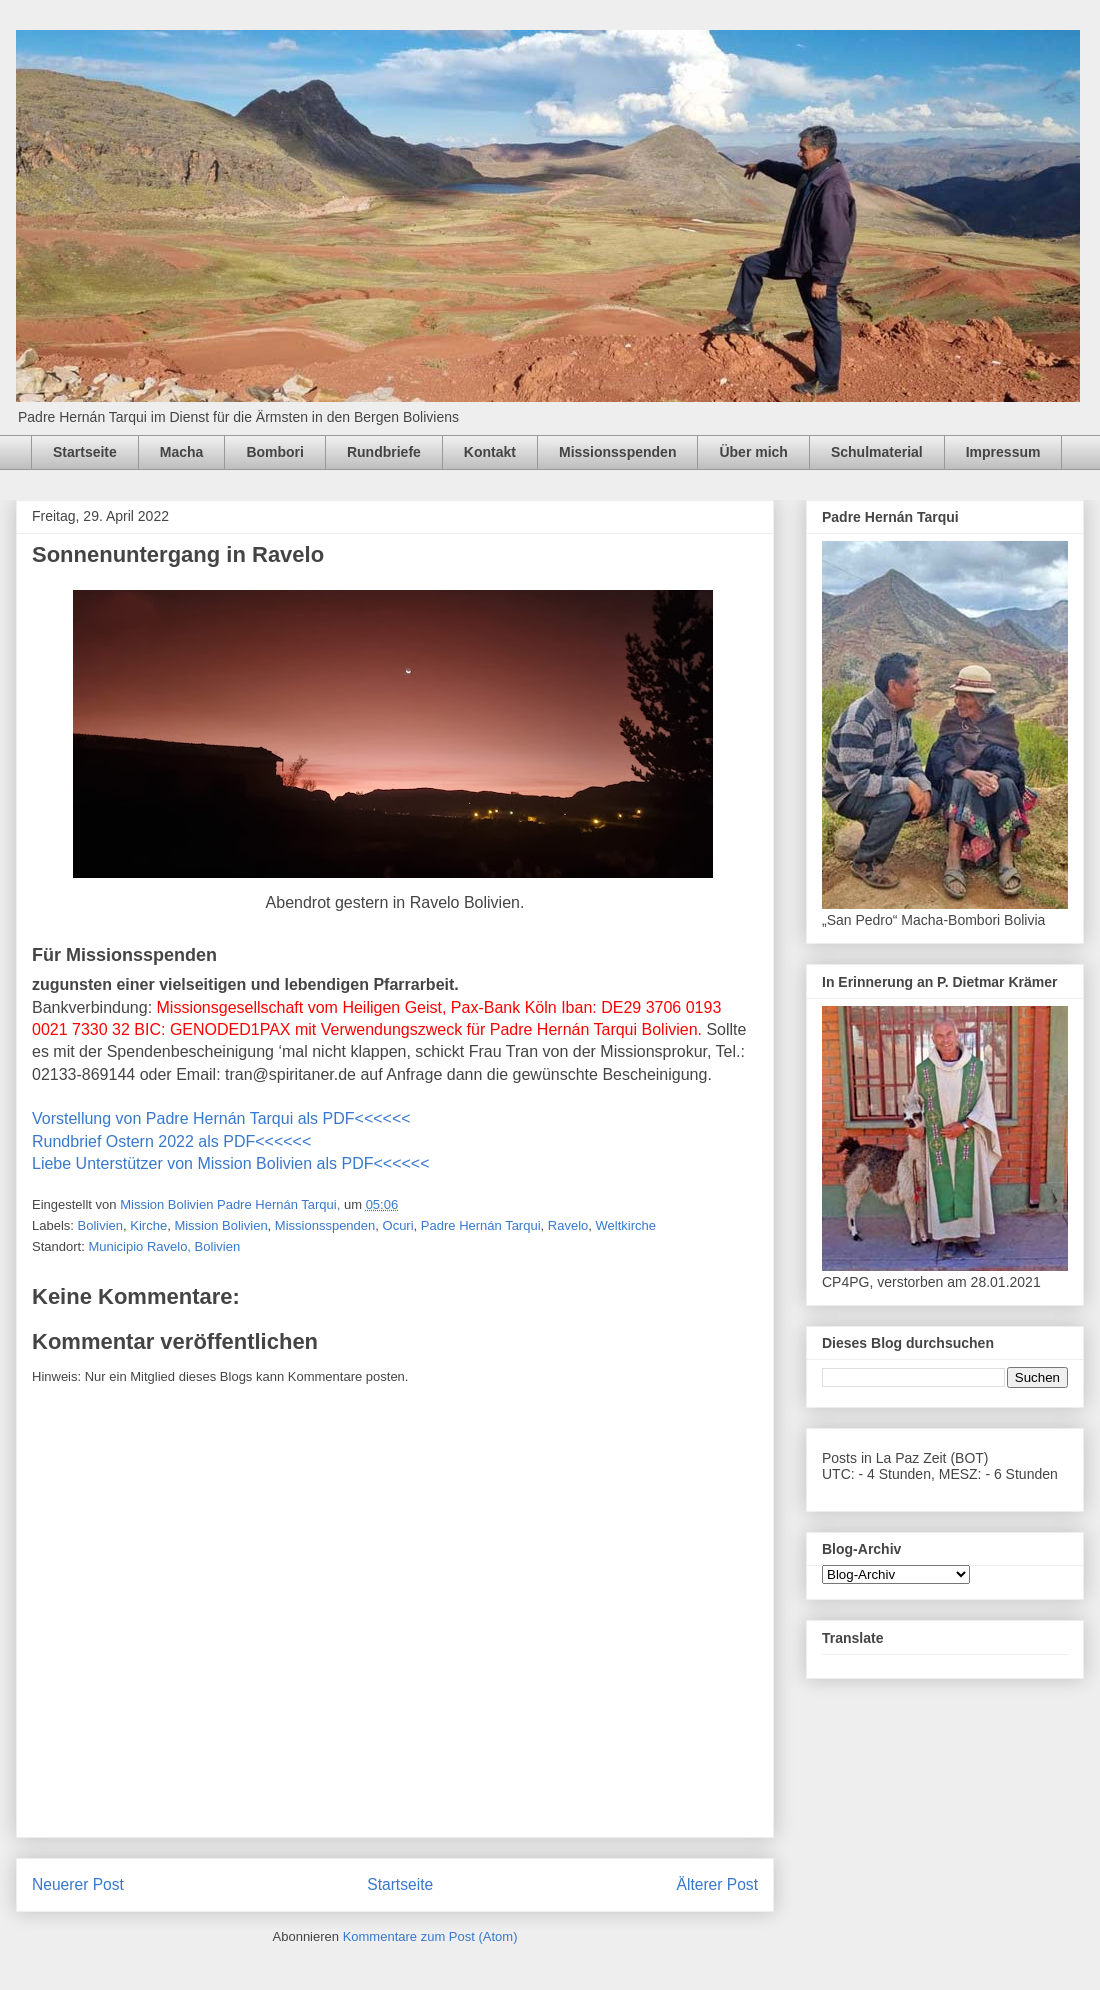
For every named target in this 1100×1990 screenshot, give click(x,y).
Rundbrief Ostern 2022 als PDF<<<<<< (171, 1141)
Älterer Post (717, 1884)
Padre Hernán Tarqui (481, 1225)
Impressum (1003, 452)
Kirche (148, 1225)
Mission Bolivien (220, 1225)
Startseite (85, 452)
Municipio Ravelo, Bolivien (164, 1246)
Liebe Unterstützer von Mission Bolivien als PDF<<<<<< (231, 1163)
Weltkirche (626, 1225)
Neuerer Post (78, 1884)
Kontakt (490, 452)
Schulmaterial (877, 452)
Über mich (753, 452)
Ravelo (568, 1225)
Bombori (275, 452)
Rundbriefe (384, 452)
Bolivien (101, 1225)
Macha (182, 452)
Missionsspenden (617, 452)
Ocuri (398, 1225)
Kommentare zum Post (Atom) (430, 1936)
